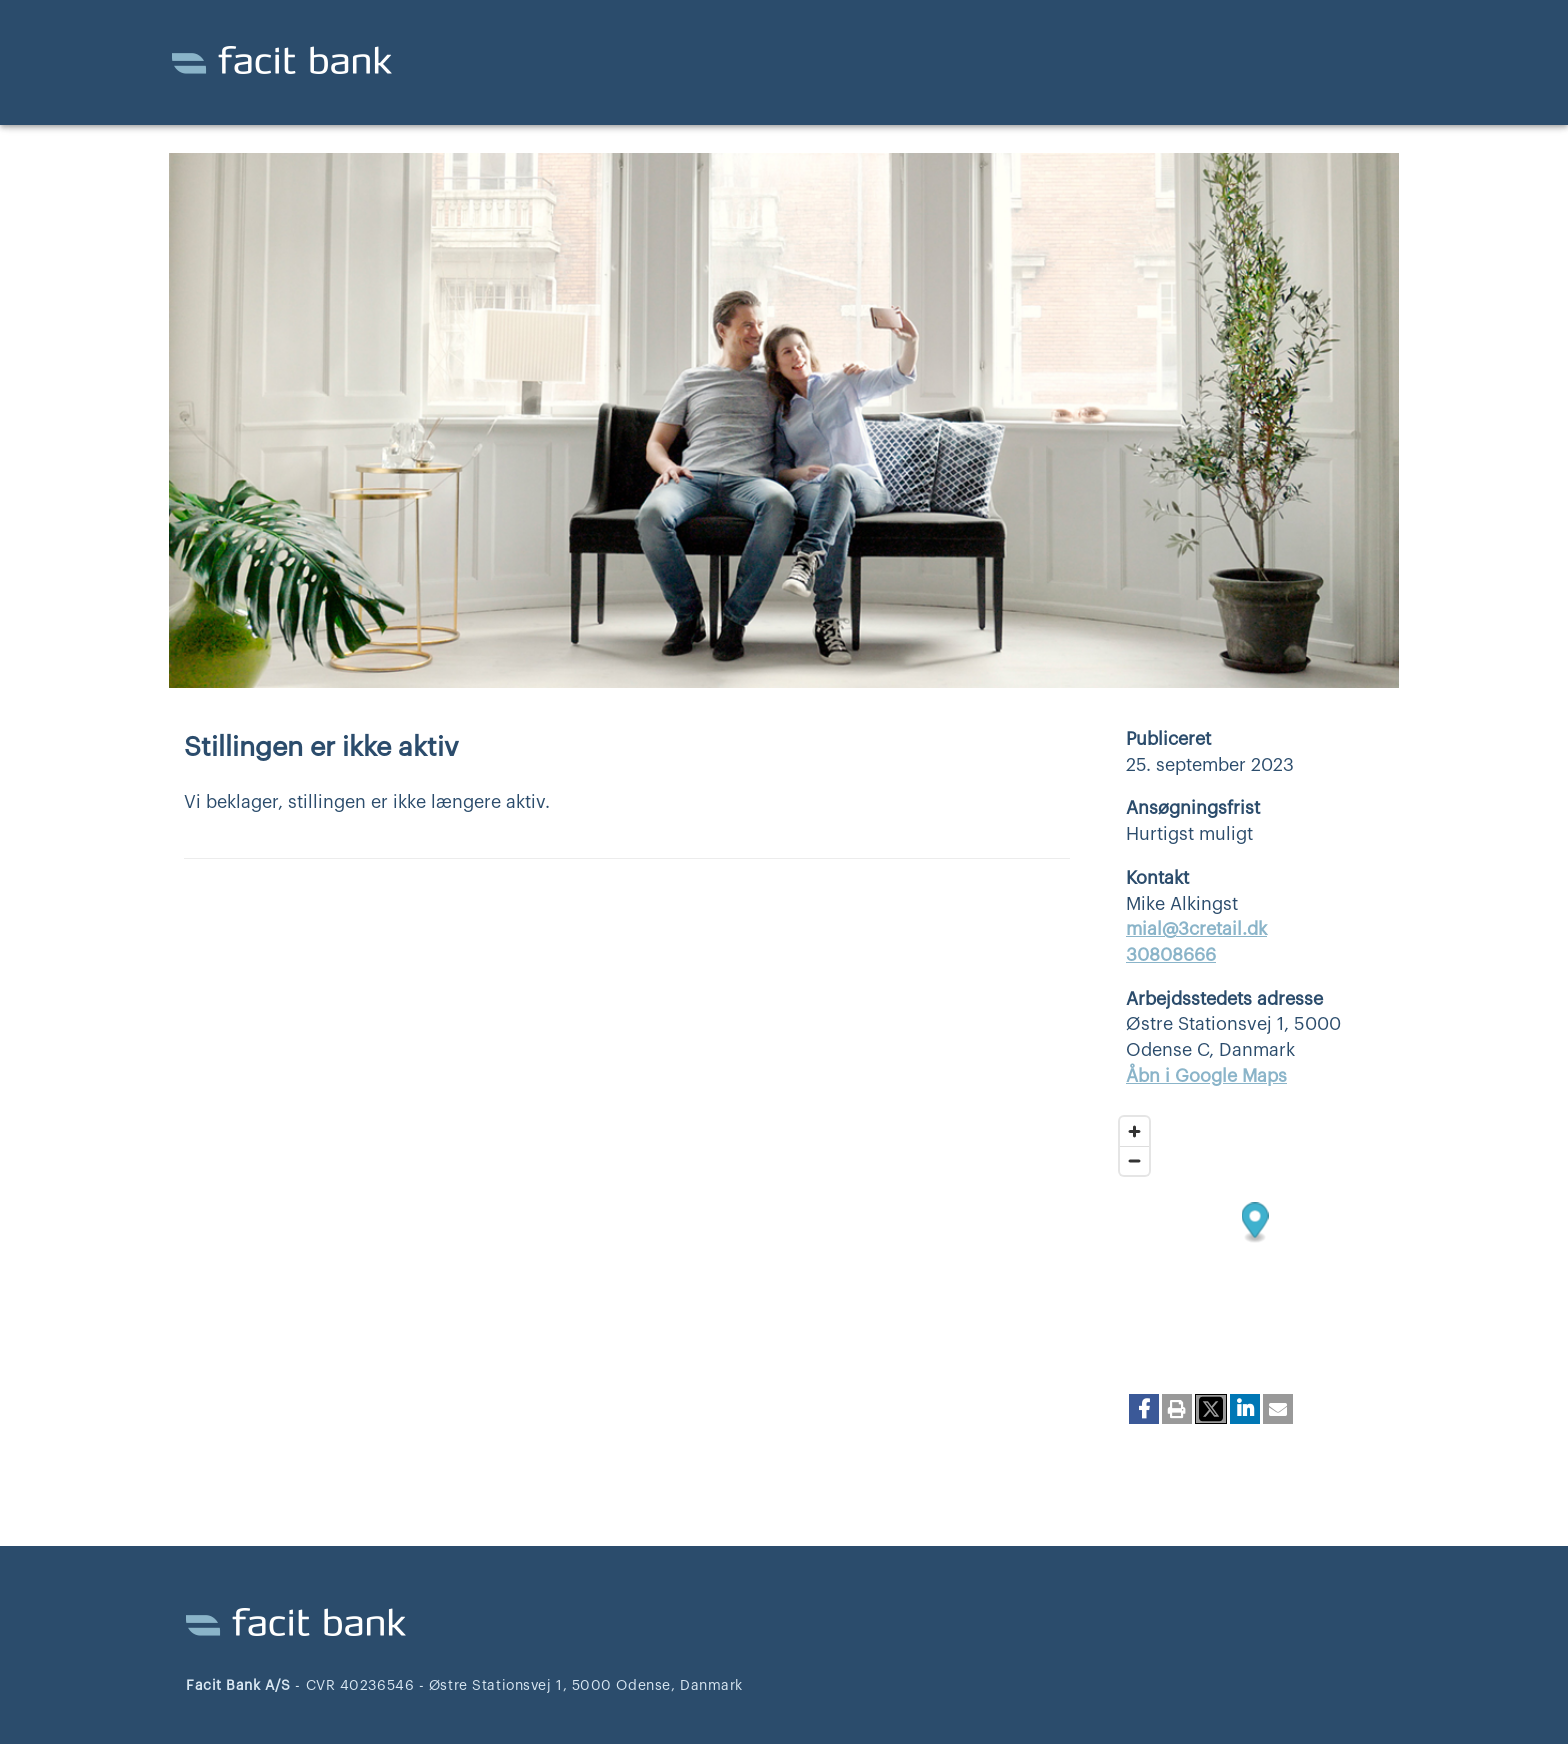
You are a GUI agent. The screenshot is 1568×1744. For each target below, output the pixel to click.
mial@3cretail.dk (1196, 929)
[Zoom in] (1134, 1131)
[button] (1144, 1409)
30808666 (1171, 955)
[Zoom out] (1134, 1160)
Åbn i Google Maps (1206, 1076)
